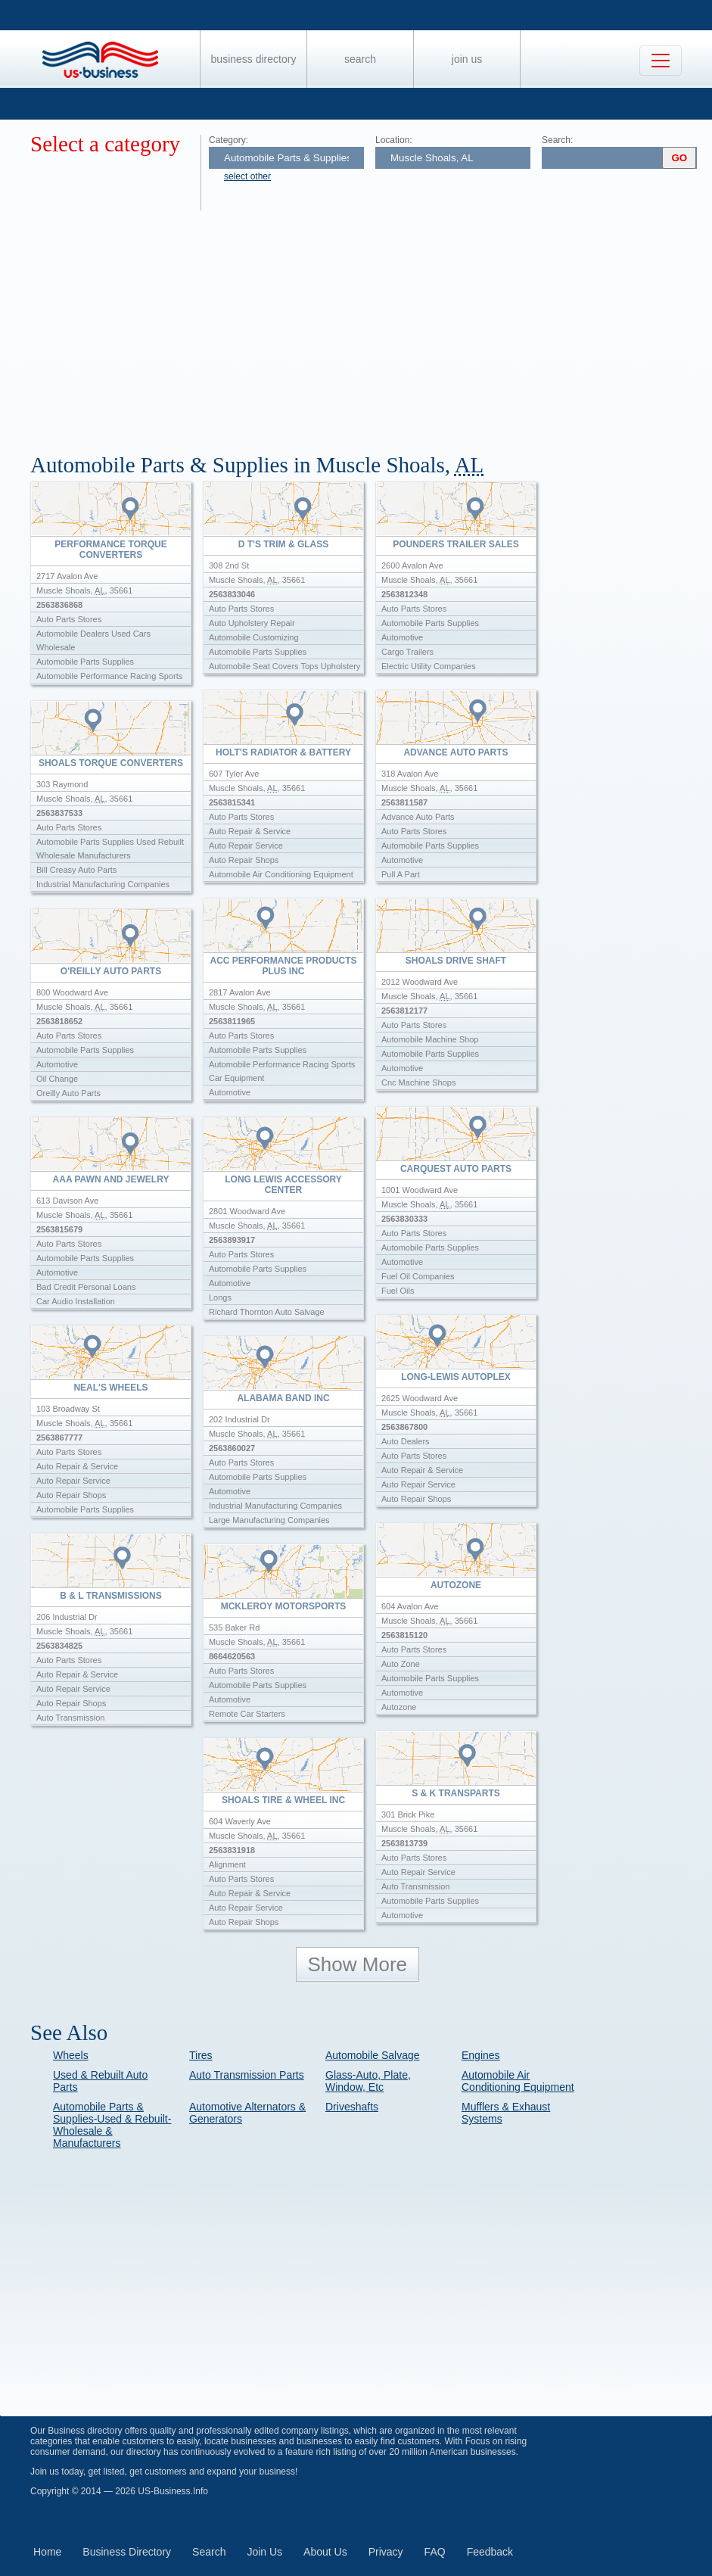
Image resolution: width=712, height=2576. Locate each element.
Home (47, 2552)
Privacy (385, 2552)
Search (360, 59)
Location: (393, 140)
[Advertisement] (371, 324)
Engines (481, 2055)
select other (247, 176)
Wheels (71, 2055)
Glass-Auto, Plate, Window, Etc (368, 2081)
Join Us (467, 59)
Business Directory (254, 59)
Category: (228, 140)
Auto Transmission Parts (246, 2075)
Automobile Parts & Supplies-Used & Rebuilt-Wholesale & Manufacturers (112, 2125)
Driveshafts (351, 2107)
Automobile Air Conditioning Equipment (518, 2081)
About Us (325, 2552)
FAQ (435, 2552)
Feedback (490, 2552)
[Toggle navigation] (660, 60)
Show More (358, 1964)
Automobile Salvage (372, 2055)
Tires (201, 2055)
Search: (557, 140)
